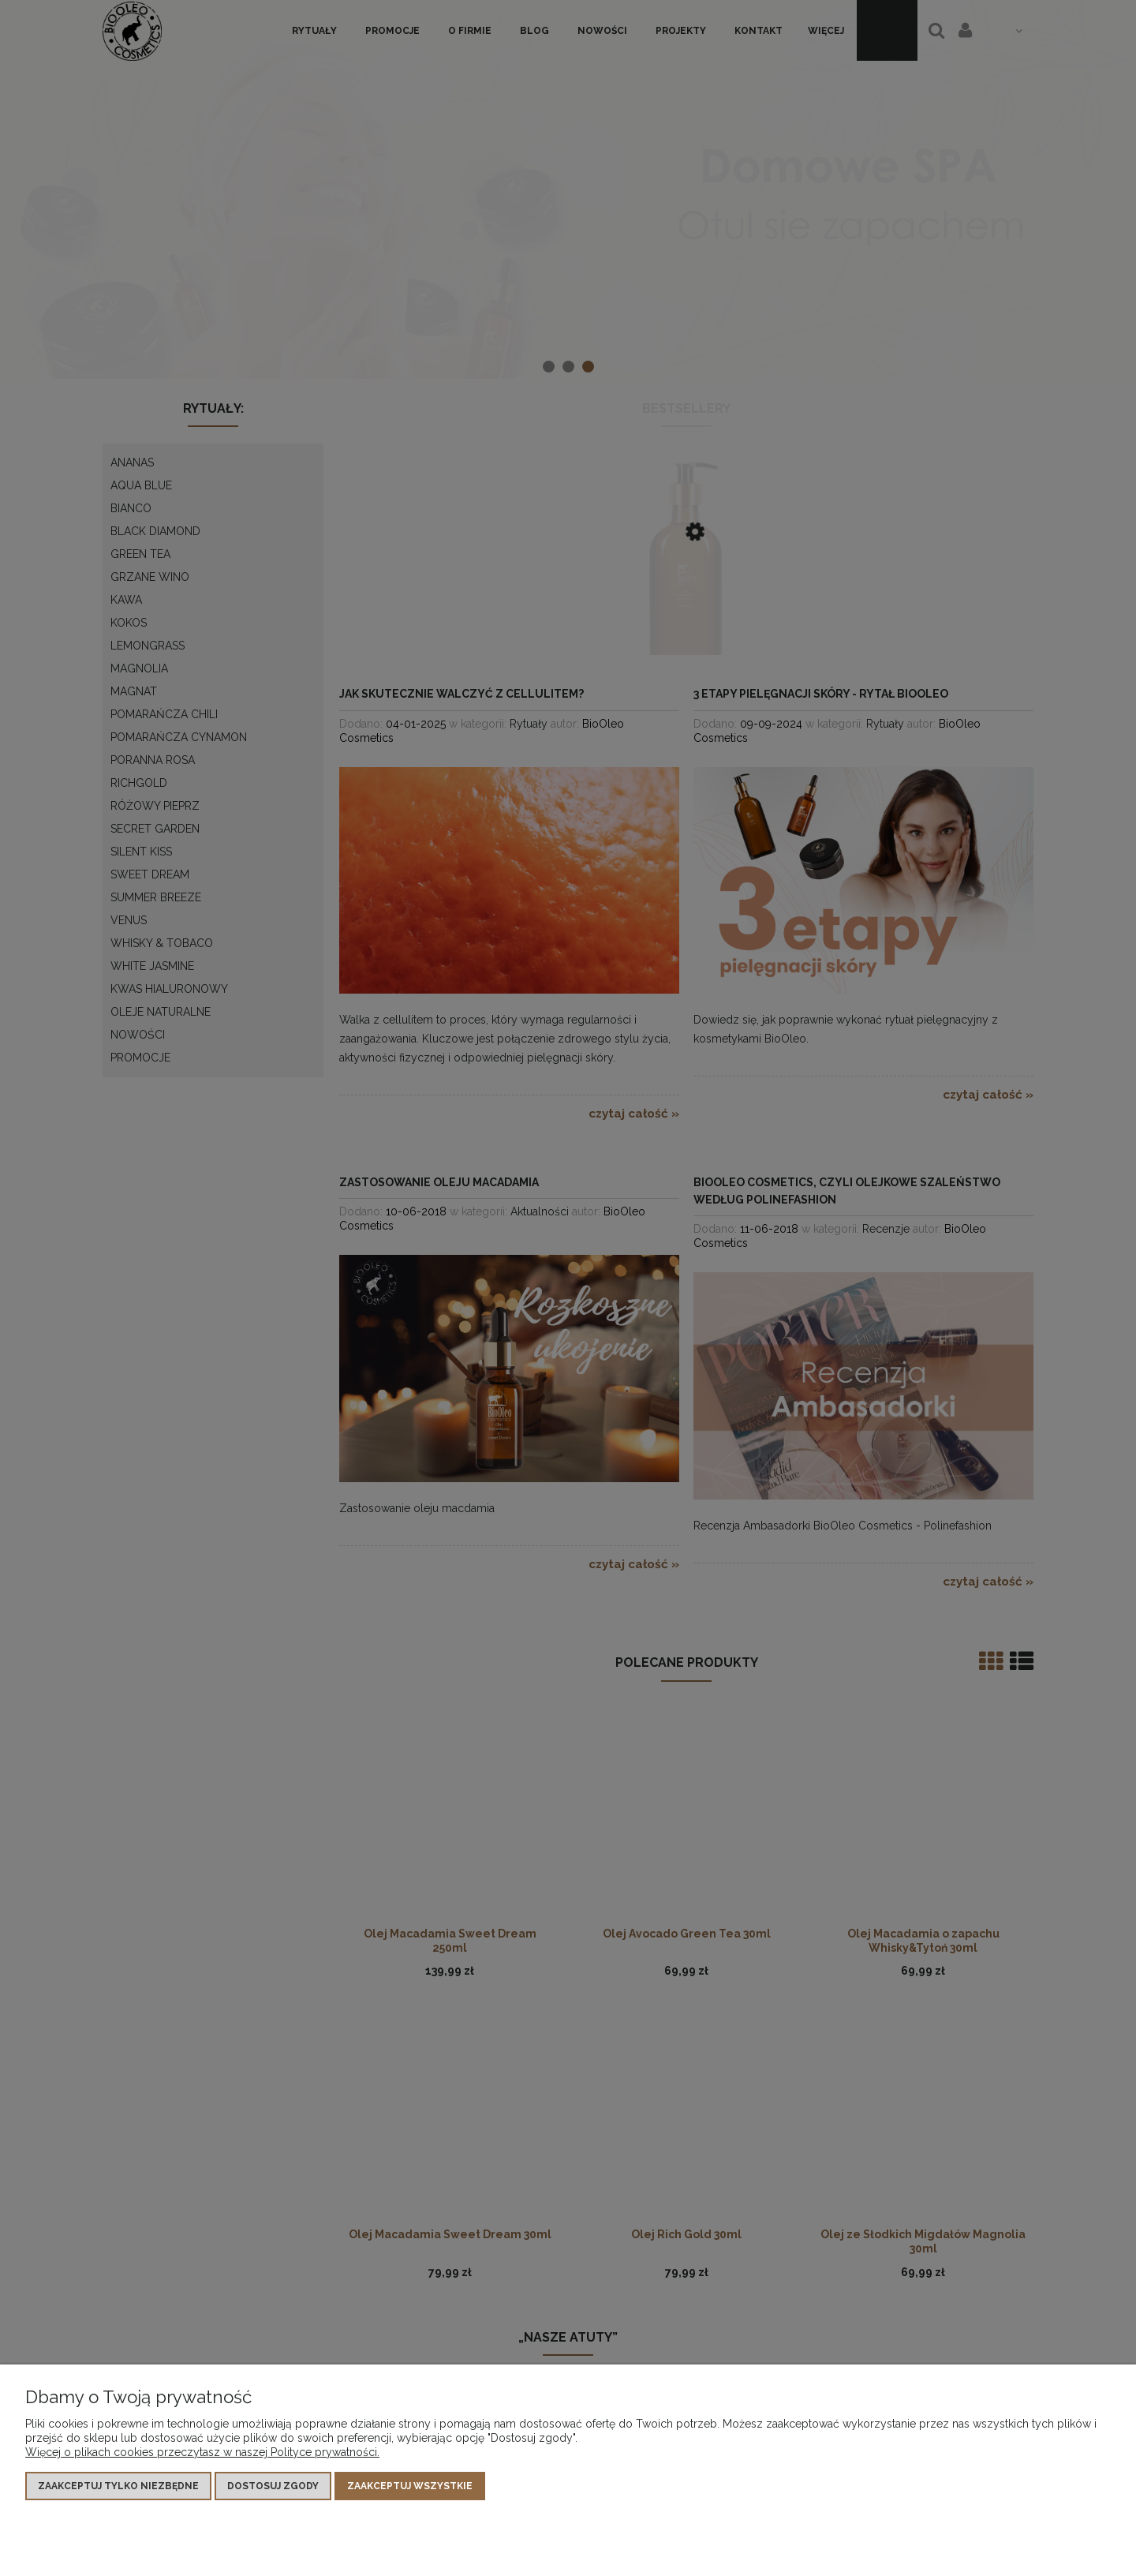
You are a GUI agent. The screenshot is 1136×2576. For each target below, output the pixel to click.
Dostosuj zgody (273, 2486)
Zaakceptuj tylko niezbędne (118, 2486)
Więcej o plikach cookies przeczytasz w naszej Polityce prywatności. (202, 2452)
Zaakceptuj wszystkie (410, 2486)
